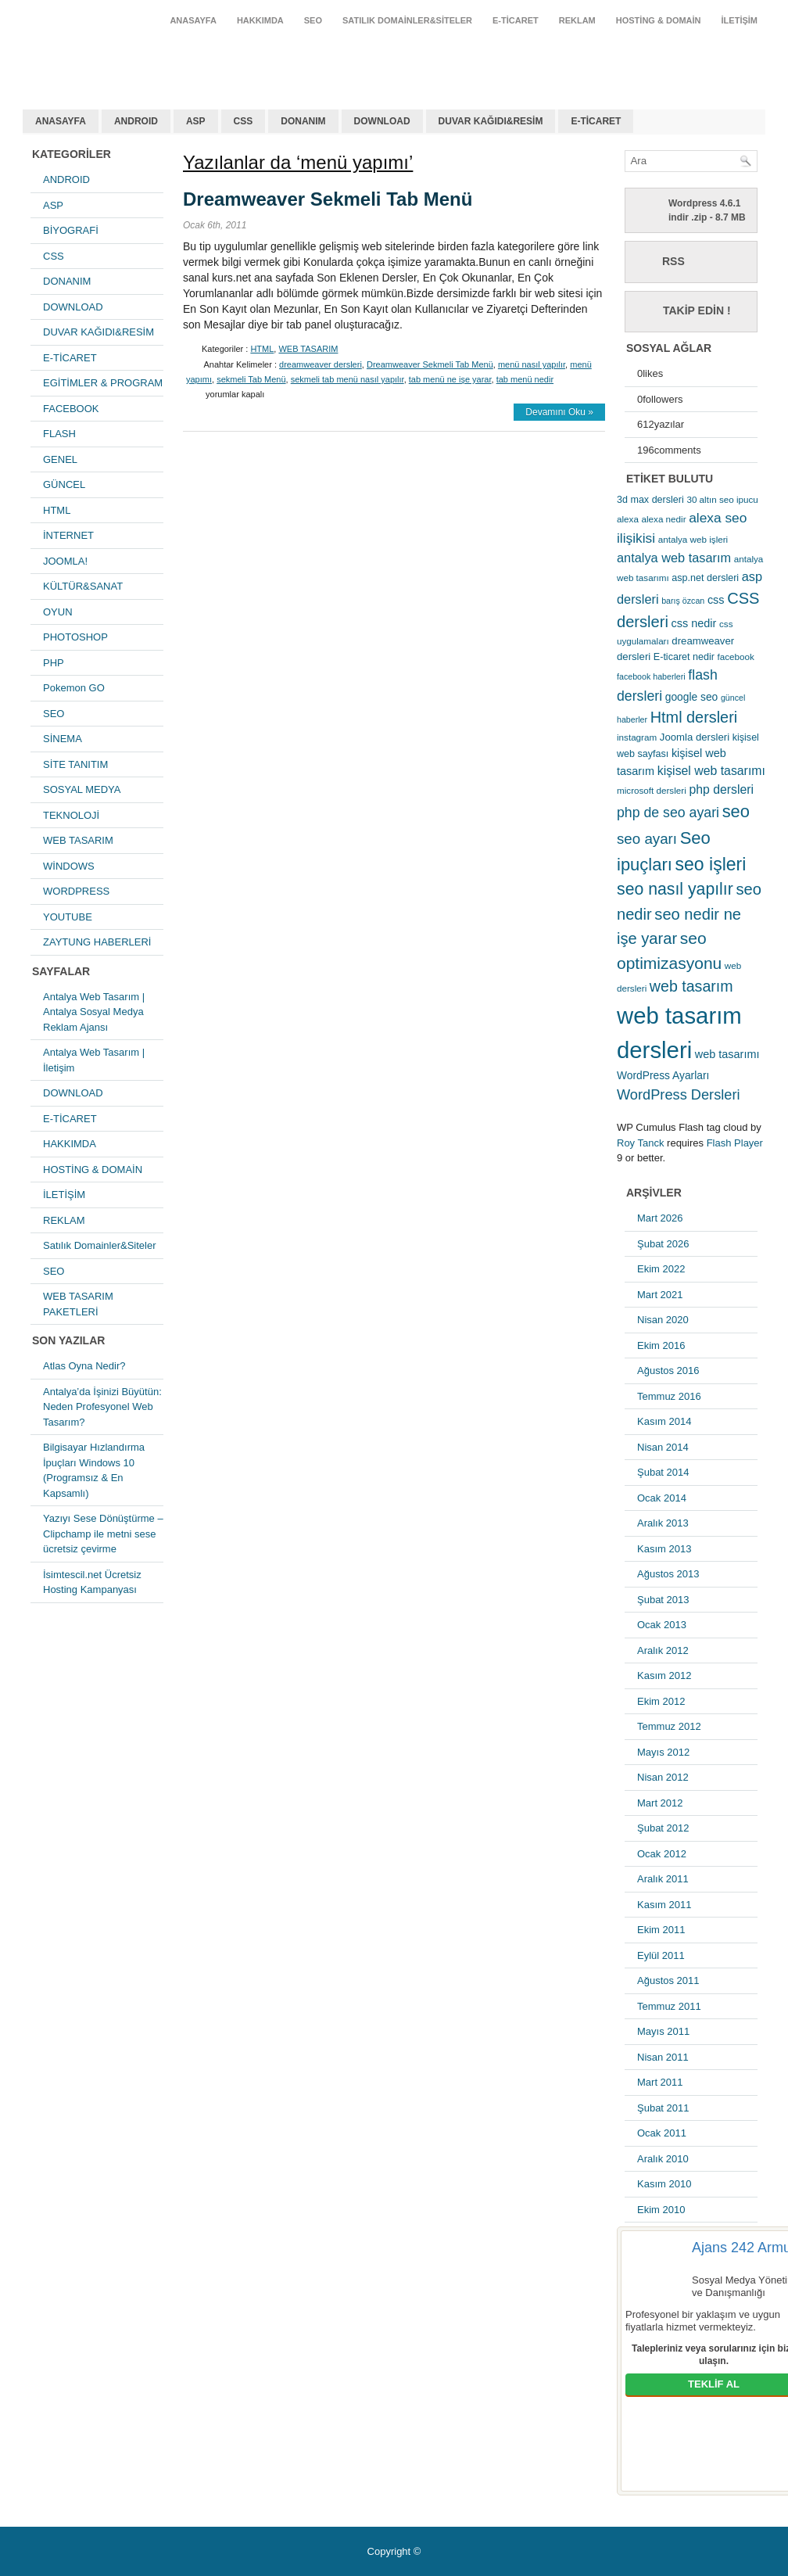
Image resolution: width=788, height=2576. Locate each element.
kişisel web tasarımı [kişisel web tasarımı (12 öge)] (711, 770)
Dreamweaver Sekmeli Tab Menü (327, 199)
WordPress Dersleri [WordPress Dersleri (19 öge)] (678, 1094)
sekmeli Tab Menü (251, 379)
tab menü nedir (524, 379)
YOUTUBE (67, 917)
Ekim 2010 (661, 2209)
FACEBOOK (71, 408)
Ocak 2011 (661, 2133)
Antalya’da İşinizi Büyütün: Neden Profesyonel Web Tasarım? (102, 1407)
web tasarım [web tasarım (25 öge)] (691, 986)
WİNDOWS (69, 866)
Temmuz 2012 (669, 1726)
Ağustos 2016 (668, 1370)
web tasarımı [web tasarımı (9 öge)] (727, 1054)
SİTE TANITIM (75, 764)
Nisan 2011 (663, 2057)
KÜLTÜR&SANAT (83, 586)
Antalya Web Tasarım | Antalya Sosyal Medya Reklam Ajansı (94, 1012)
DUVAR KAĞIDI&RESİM (491, 121)
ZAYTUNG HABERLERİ (97, 942)
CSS (243, 121)
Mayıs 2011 (663, 2031)
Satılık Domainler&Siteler (407, 20)
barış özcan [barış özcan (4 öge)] (682, 600)
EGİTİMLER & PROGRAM (103, 383)
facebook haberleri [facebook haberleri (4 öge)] (651, 676)
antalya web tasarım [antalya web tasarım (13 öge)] (674, 558)
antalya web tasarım (125, 58)
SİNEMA (62, 738)
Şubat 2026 (663, 1244)
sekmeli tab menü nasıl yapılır (347, 379)
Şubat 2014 (663, 1472)
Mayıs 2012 (663, 1752)
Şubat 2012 (663, 1828)
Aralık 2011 (663, 1879)
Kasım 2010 (664, 2184)
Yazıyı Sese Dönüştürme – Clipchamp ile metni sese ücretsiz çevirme (103, 1533)
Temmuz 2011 (669, 2006)
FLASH (59, 433)
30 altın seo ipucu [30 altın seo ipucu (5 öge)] (722, 499)
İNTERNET (68, 535)
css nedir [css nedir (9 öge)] (694, 623)
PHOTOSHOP (75, 637)
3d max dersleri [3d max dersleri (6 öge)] (650, 499)
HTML (56, 510)
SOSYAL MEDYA (81, 789)
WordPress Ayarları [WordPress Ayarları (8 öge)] (663, 1075)
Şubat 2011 (663, 2108)
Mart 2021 (660, 1295)
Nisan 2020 (663, 1320)
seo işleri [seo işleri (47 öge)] (711, 864)
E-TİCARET (515, 20)
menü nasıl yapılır (531, 364)
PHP (53, 663)
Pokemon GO (74, 688)
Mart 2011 (660, 2082)
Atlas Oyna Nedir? (84, 1366)
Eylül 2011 (661, 1955)
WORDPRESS (76, 891)
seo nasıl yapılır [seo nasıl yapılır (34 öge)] (675, 889)
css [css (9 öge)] (716, 600)
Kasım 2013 (664, 1549)
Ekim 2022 (661, 1269)
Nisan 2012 (663, 1777)
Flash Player (735, 1143)
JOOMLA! (65, 561)
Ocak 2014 (661, 1498)
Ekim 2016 (661, 1345)
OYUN (58, 612)
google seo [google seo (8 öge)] (691, 697)
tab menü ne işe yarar (450, 379)
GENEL (60, 459)
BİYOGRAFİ (70, 230)
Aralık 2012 (663, 1650)
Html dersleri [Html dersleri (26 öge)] (693, 717)
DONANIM (303, 121)
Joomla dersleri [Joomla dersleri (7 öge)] (694, 737)
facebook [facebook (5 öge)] (736, 656)
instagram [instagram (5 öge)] (637, 737)
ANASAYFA (193, 20)
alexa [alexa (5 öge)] (628, 519)
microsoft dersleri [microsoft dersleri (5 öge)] (651, 790)
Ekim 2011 (661, 1930)
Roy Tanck (640, 1143)
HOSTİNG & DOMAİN (658, 20)
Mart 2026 (660, 1218)
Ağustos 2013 (668, 1574)
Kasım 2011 (664, 1904)
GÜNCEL (64, 484)
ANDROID (136, 121)
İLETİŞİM (740, 20)
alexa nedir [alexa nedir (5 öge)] (664, 519)
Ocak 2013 (661, 1625)
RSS (673, 261)
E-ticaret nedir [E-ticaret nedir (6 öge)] (684, 656)
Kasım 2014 (664, 1421)
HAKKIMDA (260, 20)
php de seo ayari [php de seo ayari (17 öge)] (668, 812)
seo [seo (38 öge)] (736, 811)
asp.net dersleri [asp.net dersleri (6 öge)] (705, 577)
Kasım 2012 (664, 1675)
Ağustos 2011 (668, 1980)
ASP (196, 121)
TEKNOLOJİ (71, 815)
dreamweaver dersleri (320, 364)
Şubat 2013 (663, 1600)
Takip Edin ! (697, 310)
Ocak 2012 (661, 1854)
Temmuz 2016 (669, 1396)
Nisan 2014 (663, 1447)
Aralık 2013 (663, 1523)
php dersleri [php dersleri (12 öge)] (721, 789)
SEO (313, 20)
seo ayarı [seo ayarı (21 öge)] (647, 839)
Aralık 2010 (663, 2159)
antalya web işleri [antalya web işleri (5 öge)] (693, 539)
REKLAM (577, 20)
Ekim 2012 (661, 1701)
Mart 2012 (660, 1803)
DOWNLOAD (382, 121)
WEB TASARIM (78, 840)
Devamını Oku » (559, 412)
